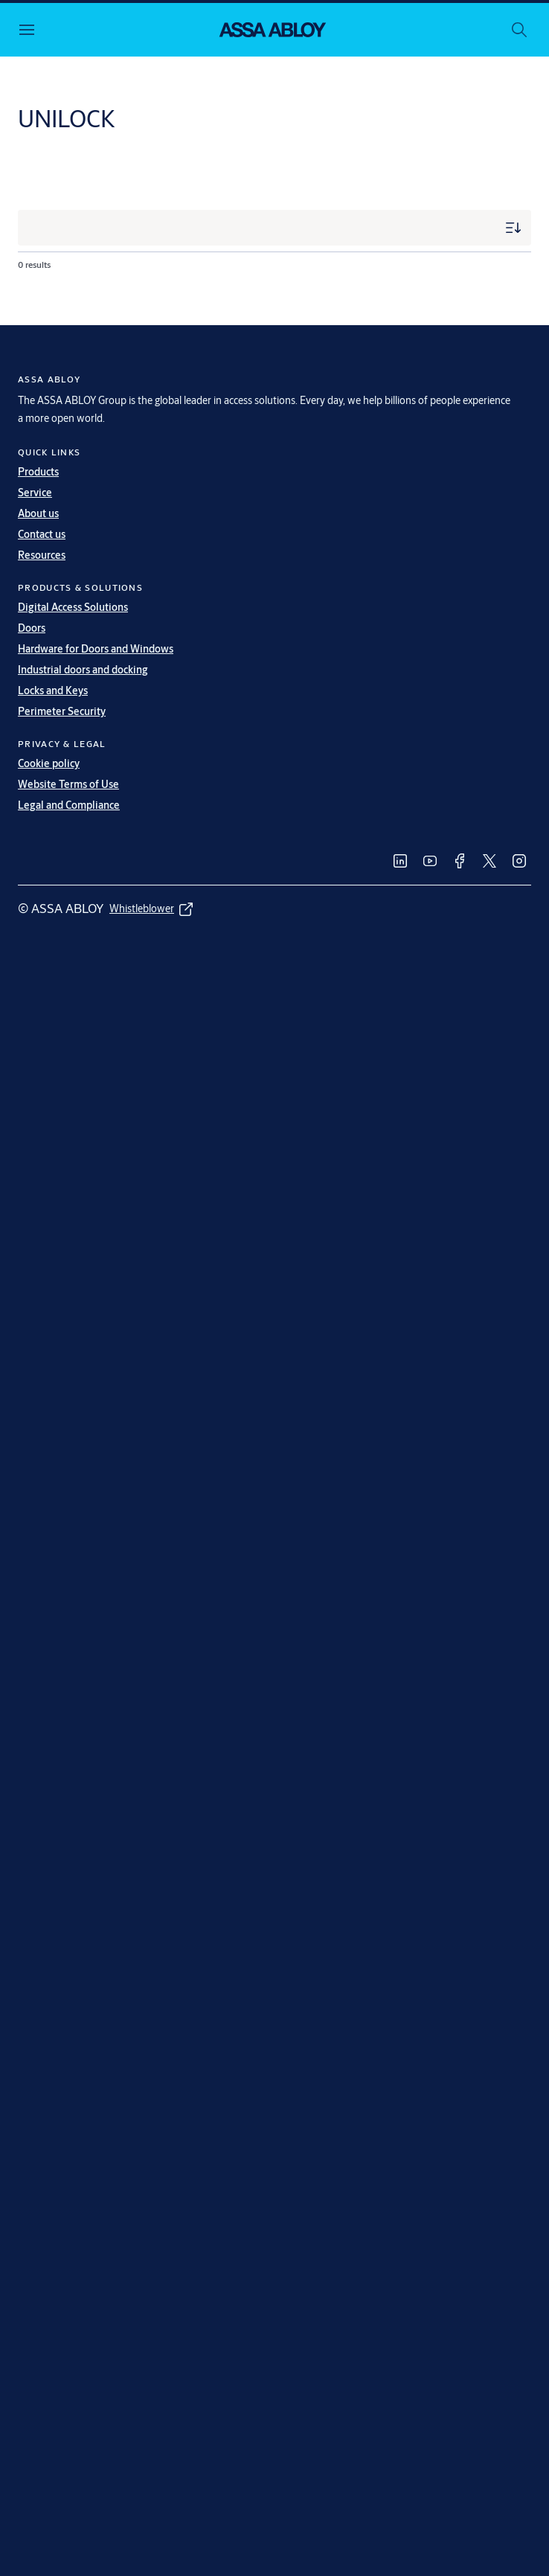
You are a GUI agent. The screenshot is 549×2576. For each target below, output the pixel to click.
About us (38, 513)
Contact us (41, 534)
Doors (31, 628)
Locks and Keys (53, 690)
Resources (41, 555)
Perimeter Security (62, 711)
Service (35, 492)
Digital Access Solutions (73, 607)
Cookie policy (49, 763)
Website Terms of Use (68, 784)
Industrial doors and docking (83, 669)
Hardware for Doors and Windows (95, 649)
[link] (400, 861)
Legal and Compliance (69, 805)
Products (38, 471)
